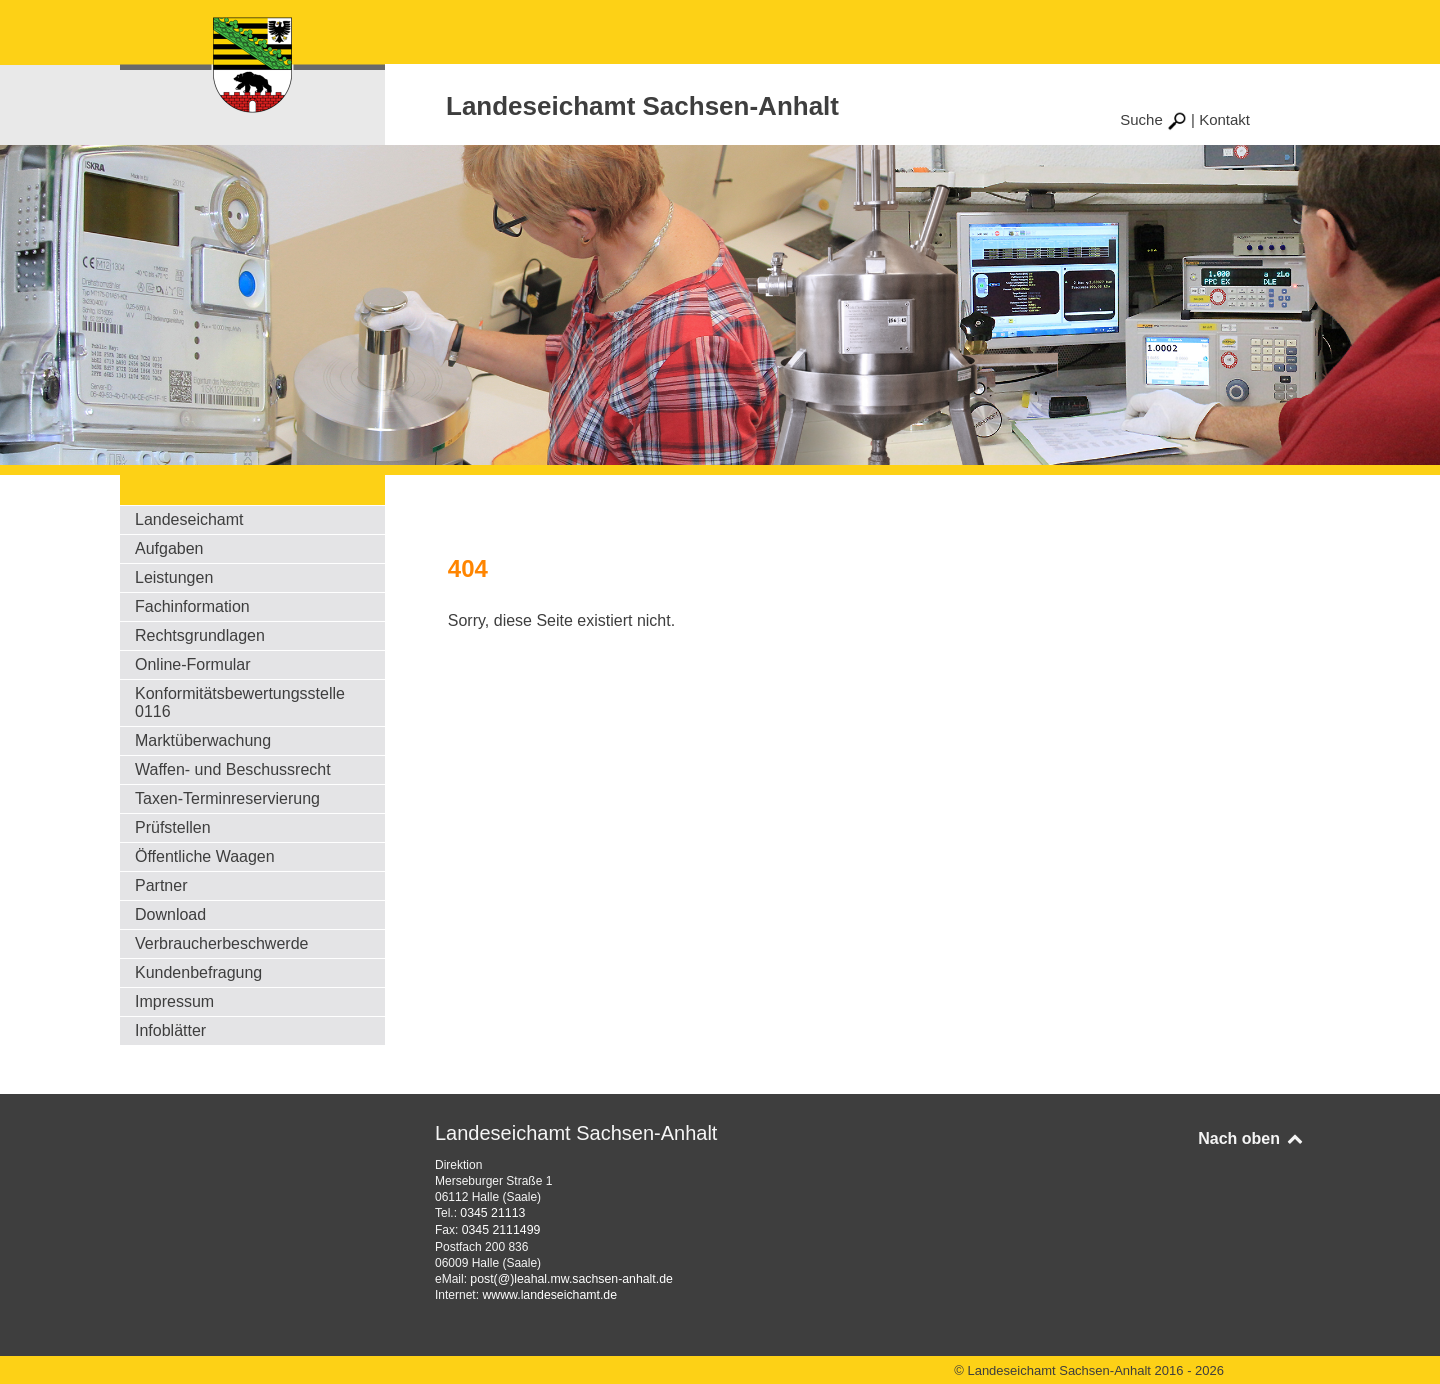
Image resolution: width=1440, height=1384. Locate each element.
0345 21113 (491, 1213)
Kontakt (1224, 119)
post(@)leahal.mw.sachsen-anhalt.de (569, 1277)
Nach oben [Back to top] (1251, 1138)
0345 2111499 (500, 1229)
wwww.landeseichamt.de (547, 1293)
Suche (1153, 119)
